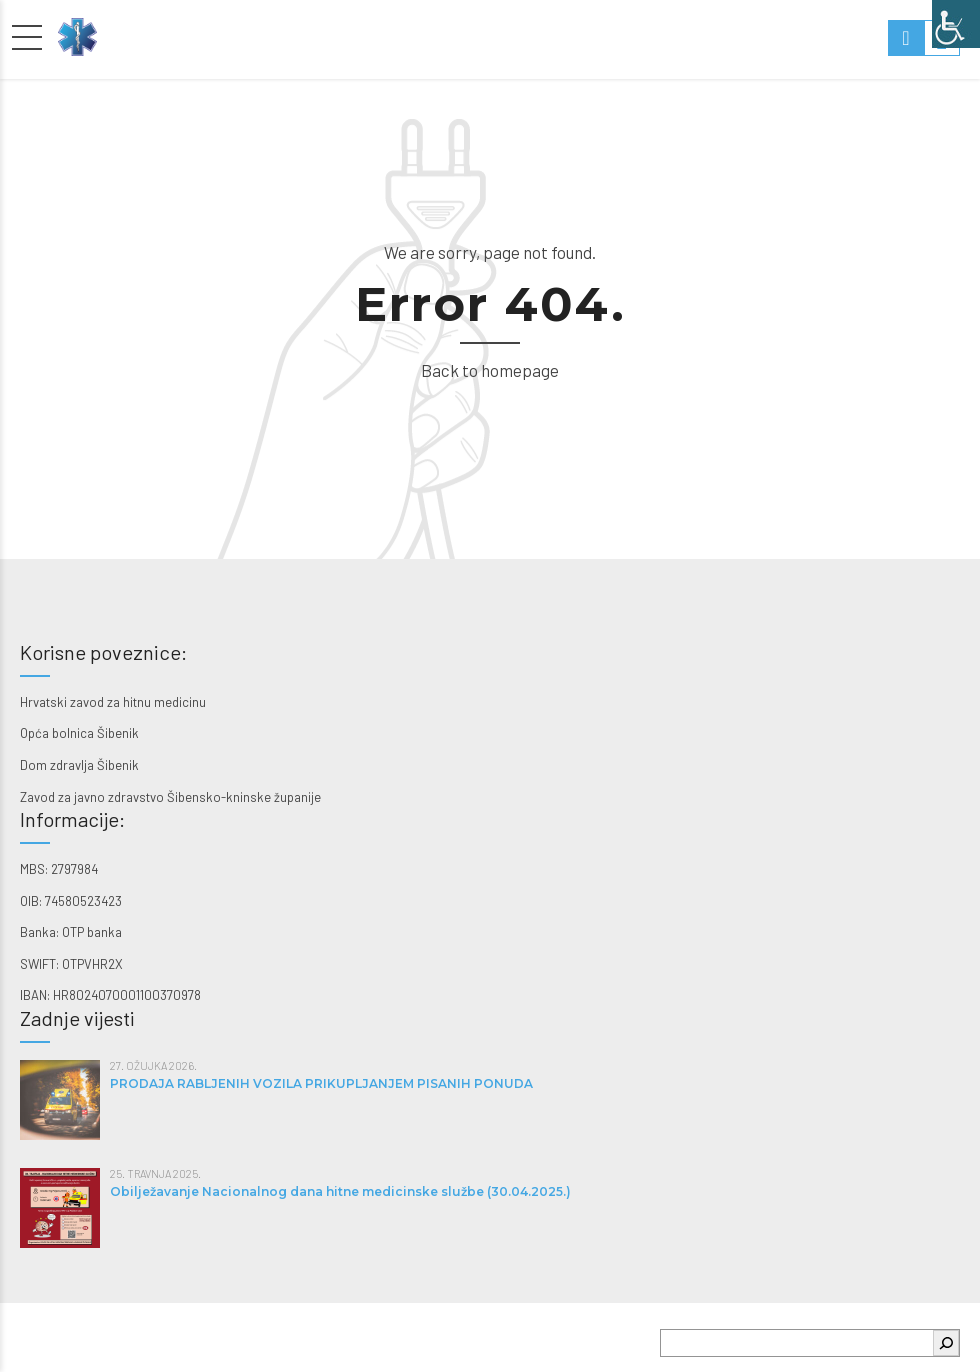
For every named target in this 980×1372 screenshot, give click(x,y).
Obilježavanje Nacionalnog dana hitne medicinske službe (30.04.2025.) (340, 1191)
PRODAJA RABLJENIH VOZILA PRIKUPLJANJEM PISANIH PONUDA (321, 1083)
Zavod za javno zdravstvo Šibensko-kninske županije (170, 797)
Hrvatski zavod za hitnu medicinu (113, 702)
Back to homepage (490, 370)
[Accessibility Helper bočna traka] (956, 24)
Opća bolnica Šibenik (79, 733)
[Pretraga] (946, 1343)
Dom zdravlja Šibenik (79, 765)
